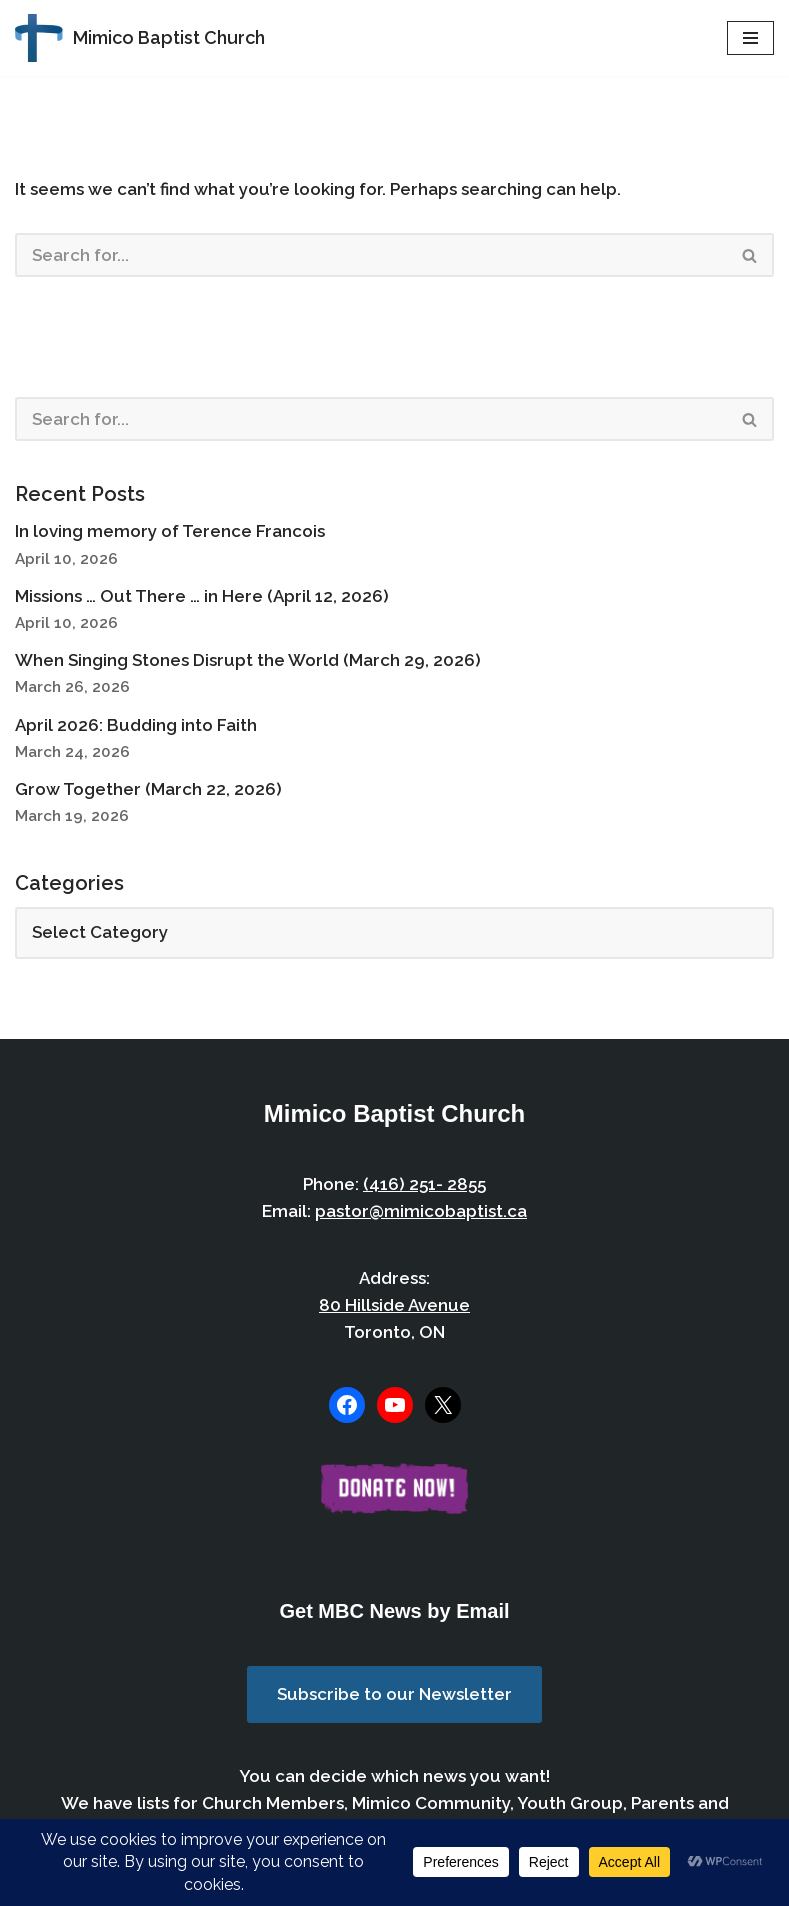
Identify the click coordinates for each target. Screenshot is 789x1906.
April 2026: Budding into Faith (136, 725)
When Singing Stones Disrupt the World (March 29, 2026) (248, 660)
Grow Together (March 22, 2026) (148, 789)
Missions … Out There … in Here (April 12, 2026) (202, 596)
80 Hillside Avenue (394, 1305)
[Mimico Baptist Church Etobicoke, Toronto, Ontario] (140, 38)
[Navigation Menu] (750, 38)
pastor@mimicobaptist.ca (421, 1211)
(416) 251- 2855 (424, 1184)
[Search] (371, 255)
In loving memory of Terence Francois (170, 531)
